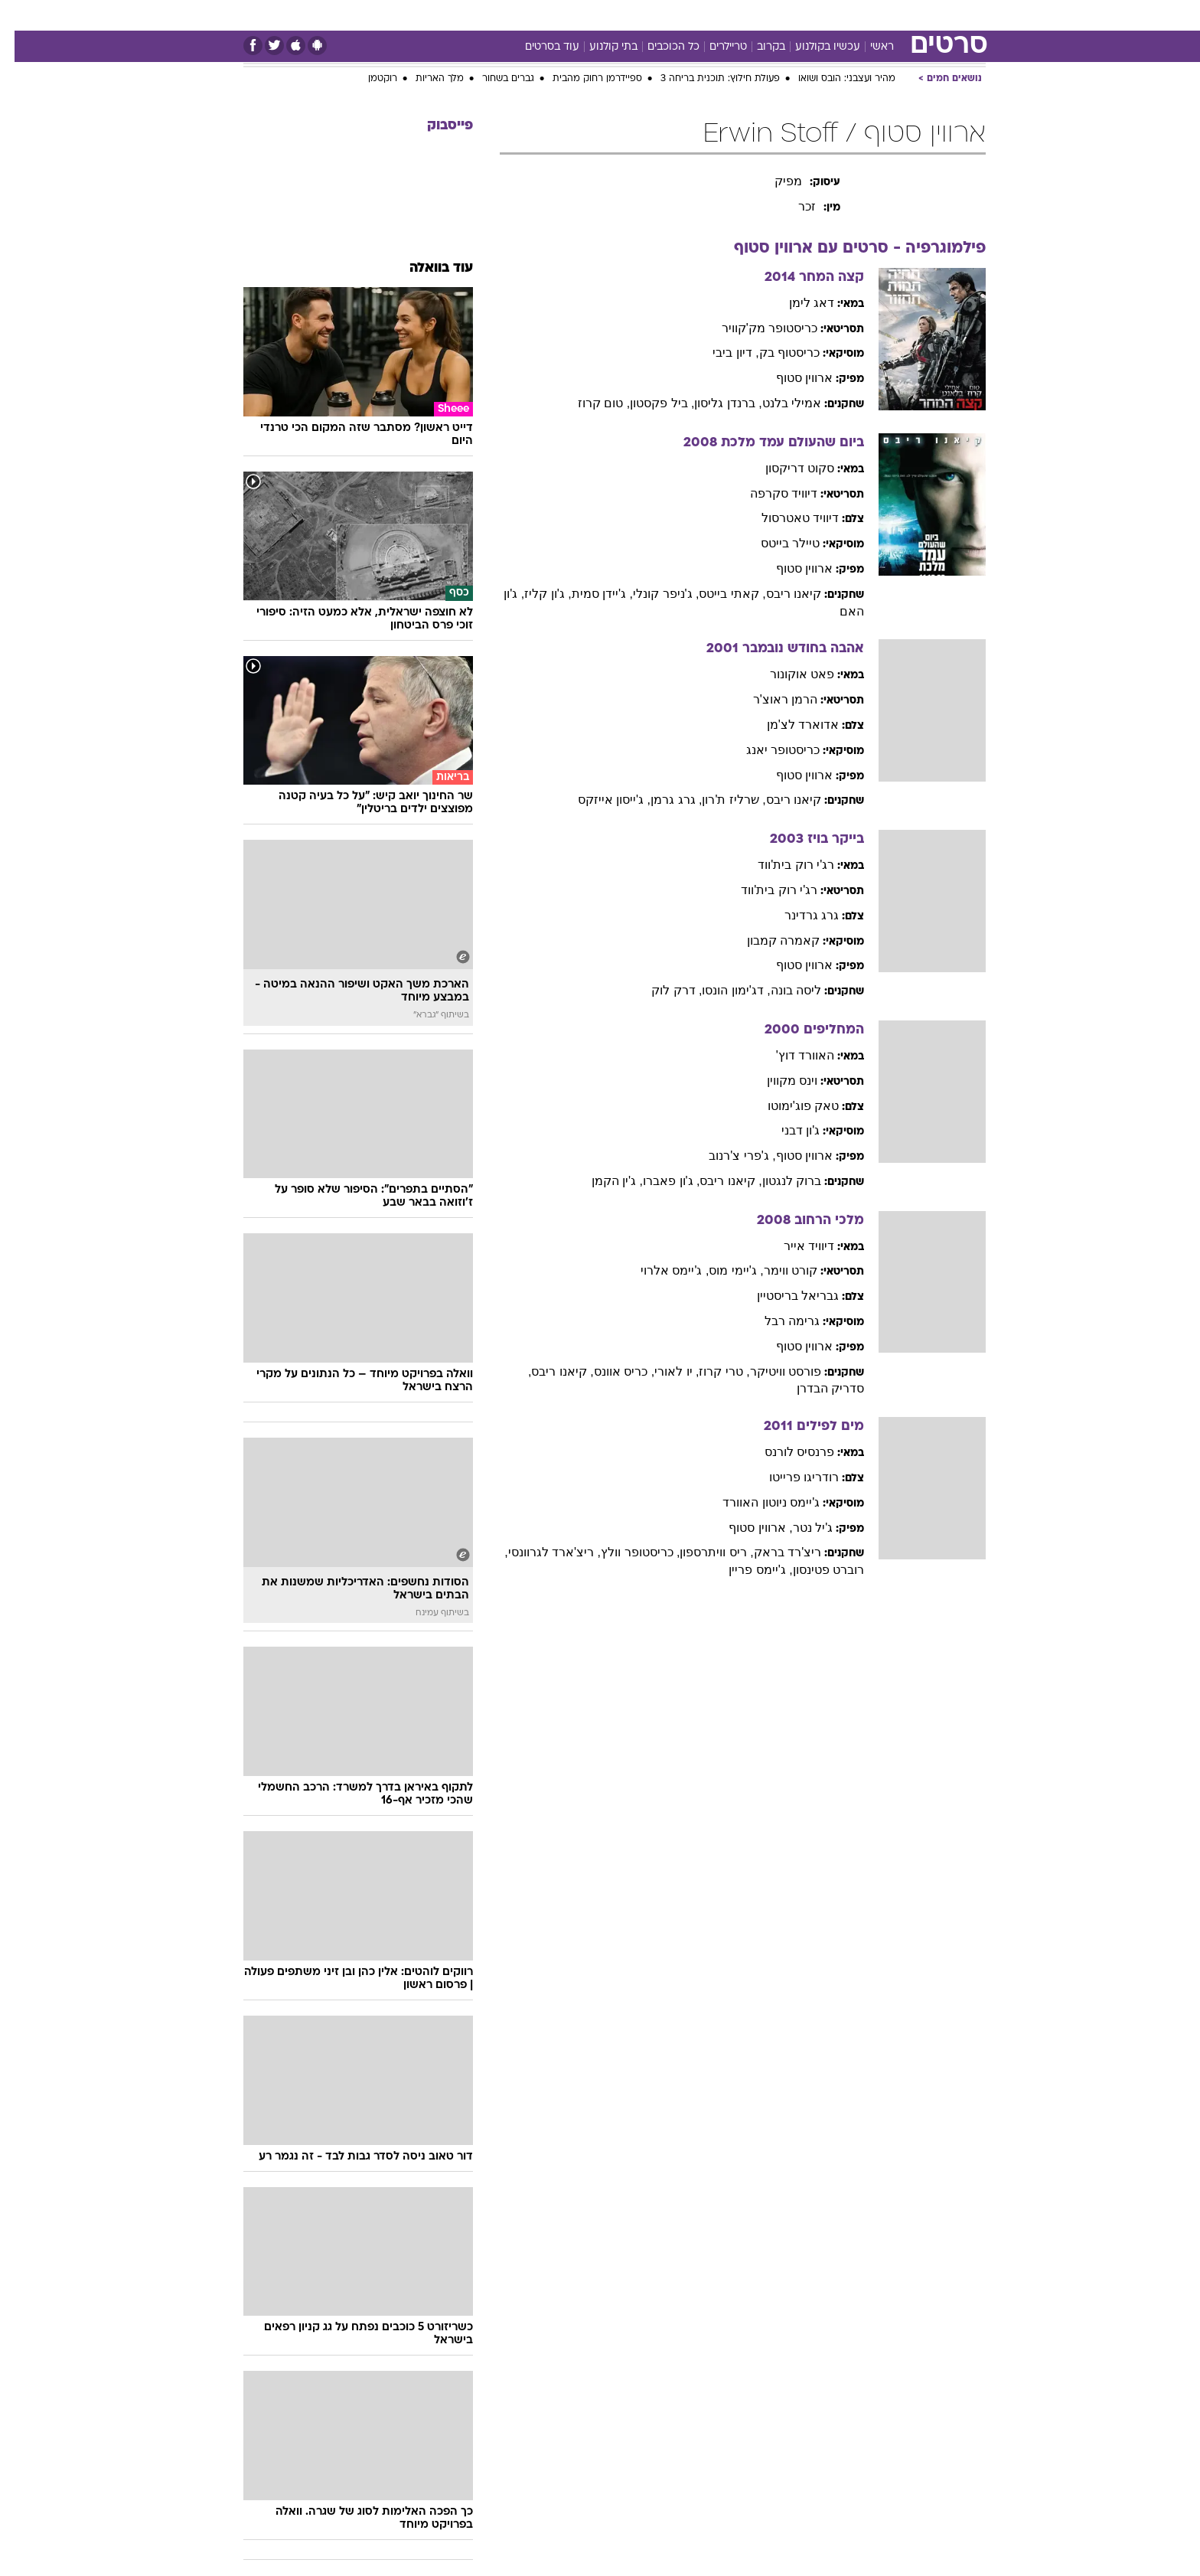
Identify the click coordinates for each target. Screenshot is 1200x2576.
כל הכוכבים (659, 47)
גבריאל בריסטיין (783, 1295)
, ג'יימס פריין (746, 1569)
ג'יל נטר (798, 1527)
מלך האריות (425, 78)
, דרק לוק (662, 990)
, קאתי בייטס (717, 593)
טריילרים (713, 47)
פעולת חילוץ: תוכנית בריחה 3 (705, 78)
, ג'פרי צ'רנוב (727, 1155)
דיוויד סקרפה (769, 493)
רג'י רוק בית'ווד (781, 864)
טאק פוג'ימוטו (789, 1105)
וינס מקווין (777, 1080)
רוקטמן (368, 78)
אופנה (396, 15)
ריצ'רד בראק (773, 1552)
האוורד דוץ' (790, 1055)
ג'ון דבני (786, 1130)
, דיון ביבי (721, 352)
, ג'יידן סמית (587, 593)
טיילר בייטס (775, 543)
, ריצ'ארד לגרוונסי (540, 1552)
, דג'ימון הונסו (721, 990)
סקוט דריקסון (785, 468)
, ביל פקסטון (647, 403)
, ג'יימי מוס (721, 1270)
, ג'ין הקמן (602, 1180)
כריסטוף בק (775, 352)
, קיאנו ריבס (716, 1180)
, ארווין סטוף (746, 1527)
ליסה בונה (781, 990)
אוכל (609, 15)
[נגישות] (21, 15)
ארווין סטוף (789, 377)
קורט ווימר (776, 1270)
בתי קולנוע (599, 47)
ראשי (867, 47)
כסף (649, 15)
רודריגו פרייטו (789, 1477)
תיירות (510, 15)
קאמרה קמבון (768, 940)
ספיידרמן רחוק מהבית (583, 78)
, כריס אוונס (609, 1371)
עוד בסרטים (537, 47)
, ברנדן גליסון (713, 403)
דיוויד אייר (794, 1245)
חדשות (900, 15)
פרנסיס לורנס (785, 1451)
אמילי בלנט (777, 403)
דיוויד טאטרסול (785, 517)
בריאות (561, 15)
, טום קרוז (589, 403)
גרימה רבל (777, 1320)
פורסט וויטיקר (771, 1371)
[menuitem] (891, 15)
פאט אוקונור (787, 674)
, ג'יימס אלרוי (660, 1270)
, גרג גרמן (661, 799)
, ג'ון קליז (533, 593)
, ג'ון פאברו (656, 1180)
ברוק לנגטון (777, 1180)
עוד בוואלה (426, 268)
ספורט (848, 15)
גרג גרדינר (797, 915)
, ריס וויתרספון (702, 1552)
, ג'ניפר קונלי (651, 593)
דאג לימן (797, 302)
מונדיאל (794, 15)
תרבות (740, 15)
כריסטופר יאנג (768, 749)
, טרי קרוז (709, 1371)
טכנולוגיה (452, 15)
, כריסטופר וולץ (625, 1552)
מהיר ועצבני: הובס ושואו (832, 78)
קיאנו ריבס (779, 593)
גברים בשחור (494, 78)
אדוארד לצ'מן (788, 724)
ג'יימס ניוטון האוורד (756, 1502)
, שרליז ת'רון (719, 799)
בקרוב (756, 47)
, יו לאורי (662, 1371)
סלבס (692, 15)
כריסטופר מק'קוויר (755, 328)
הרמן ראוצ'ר (771, 699)
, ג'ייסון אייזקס (599, 799)
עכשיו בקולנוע (813, 47)
